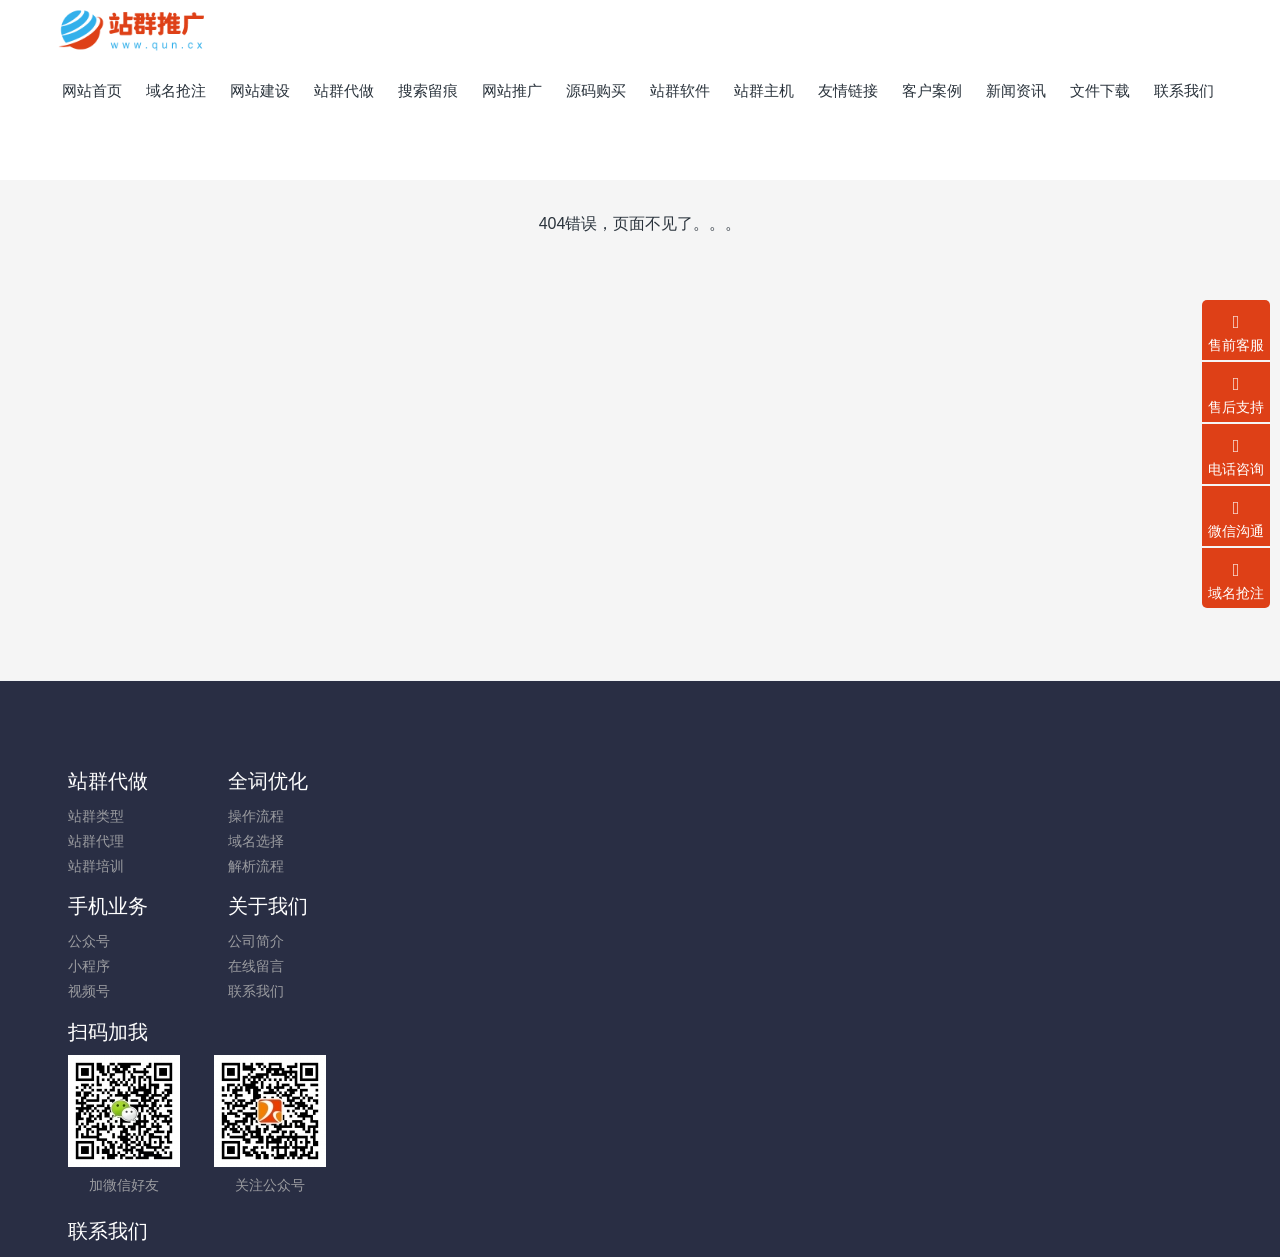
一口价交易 (974, 1161)
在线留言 (535, 841)
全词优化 (254, 781)
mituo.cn (759, 1214)
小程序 (382, 841)
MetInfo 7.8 (607, 1214)
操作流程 (242, 816)
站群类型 (96, 816)
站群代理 (96, 841)
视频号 (382, 866)
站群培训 (96, 866)
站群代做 (108, 781)
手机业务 (401, 781)
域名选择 (242, 841)
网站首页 (92, 90)
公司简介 (535, 816)
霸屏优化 (573, 1136)
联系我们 (535, 866)
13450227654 (1019, 826)
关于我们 (547, 781)
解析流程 (242, 866)
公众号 (382, 816)
